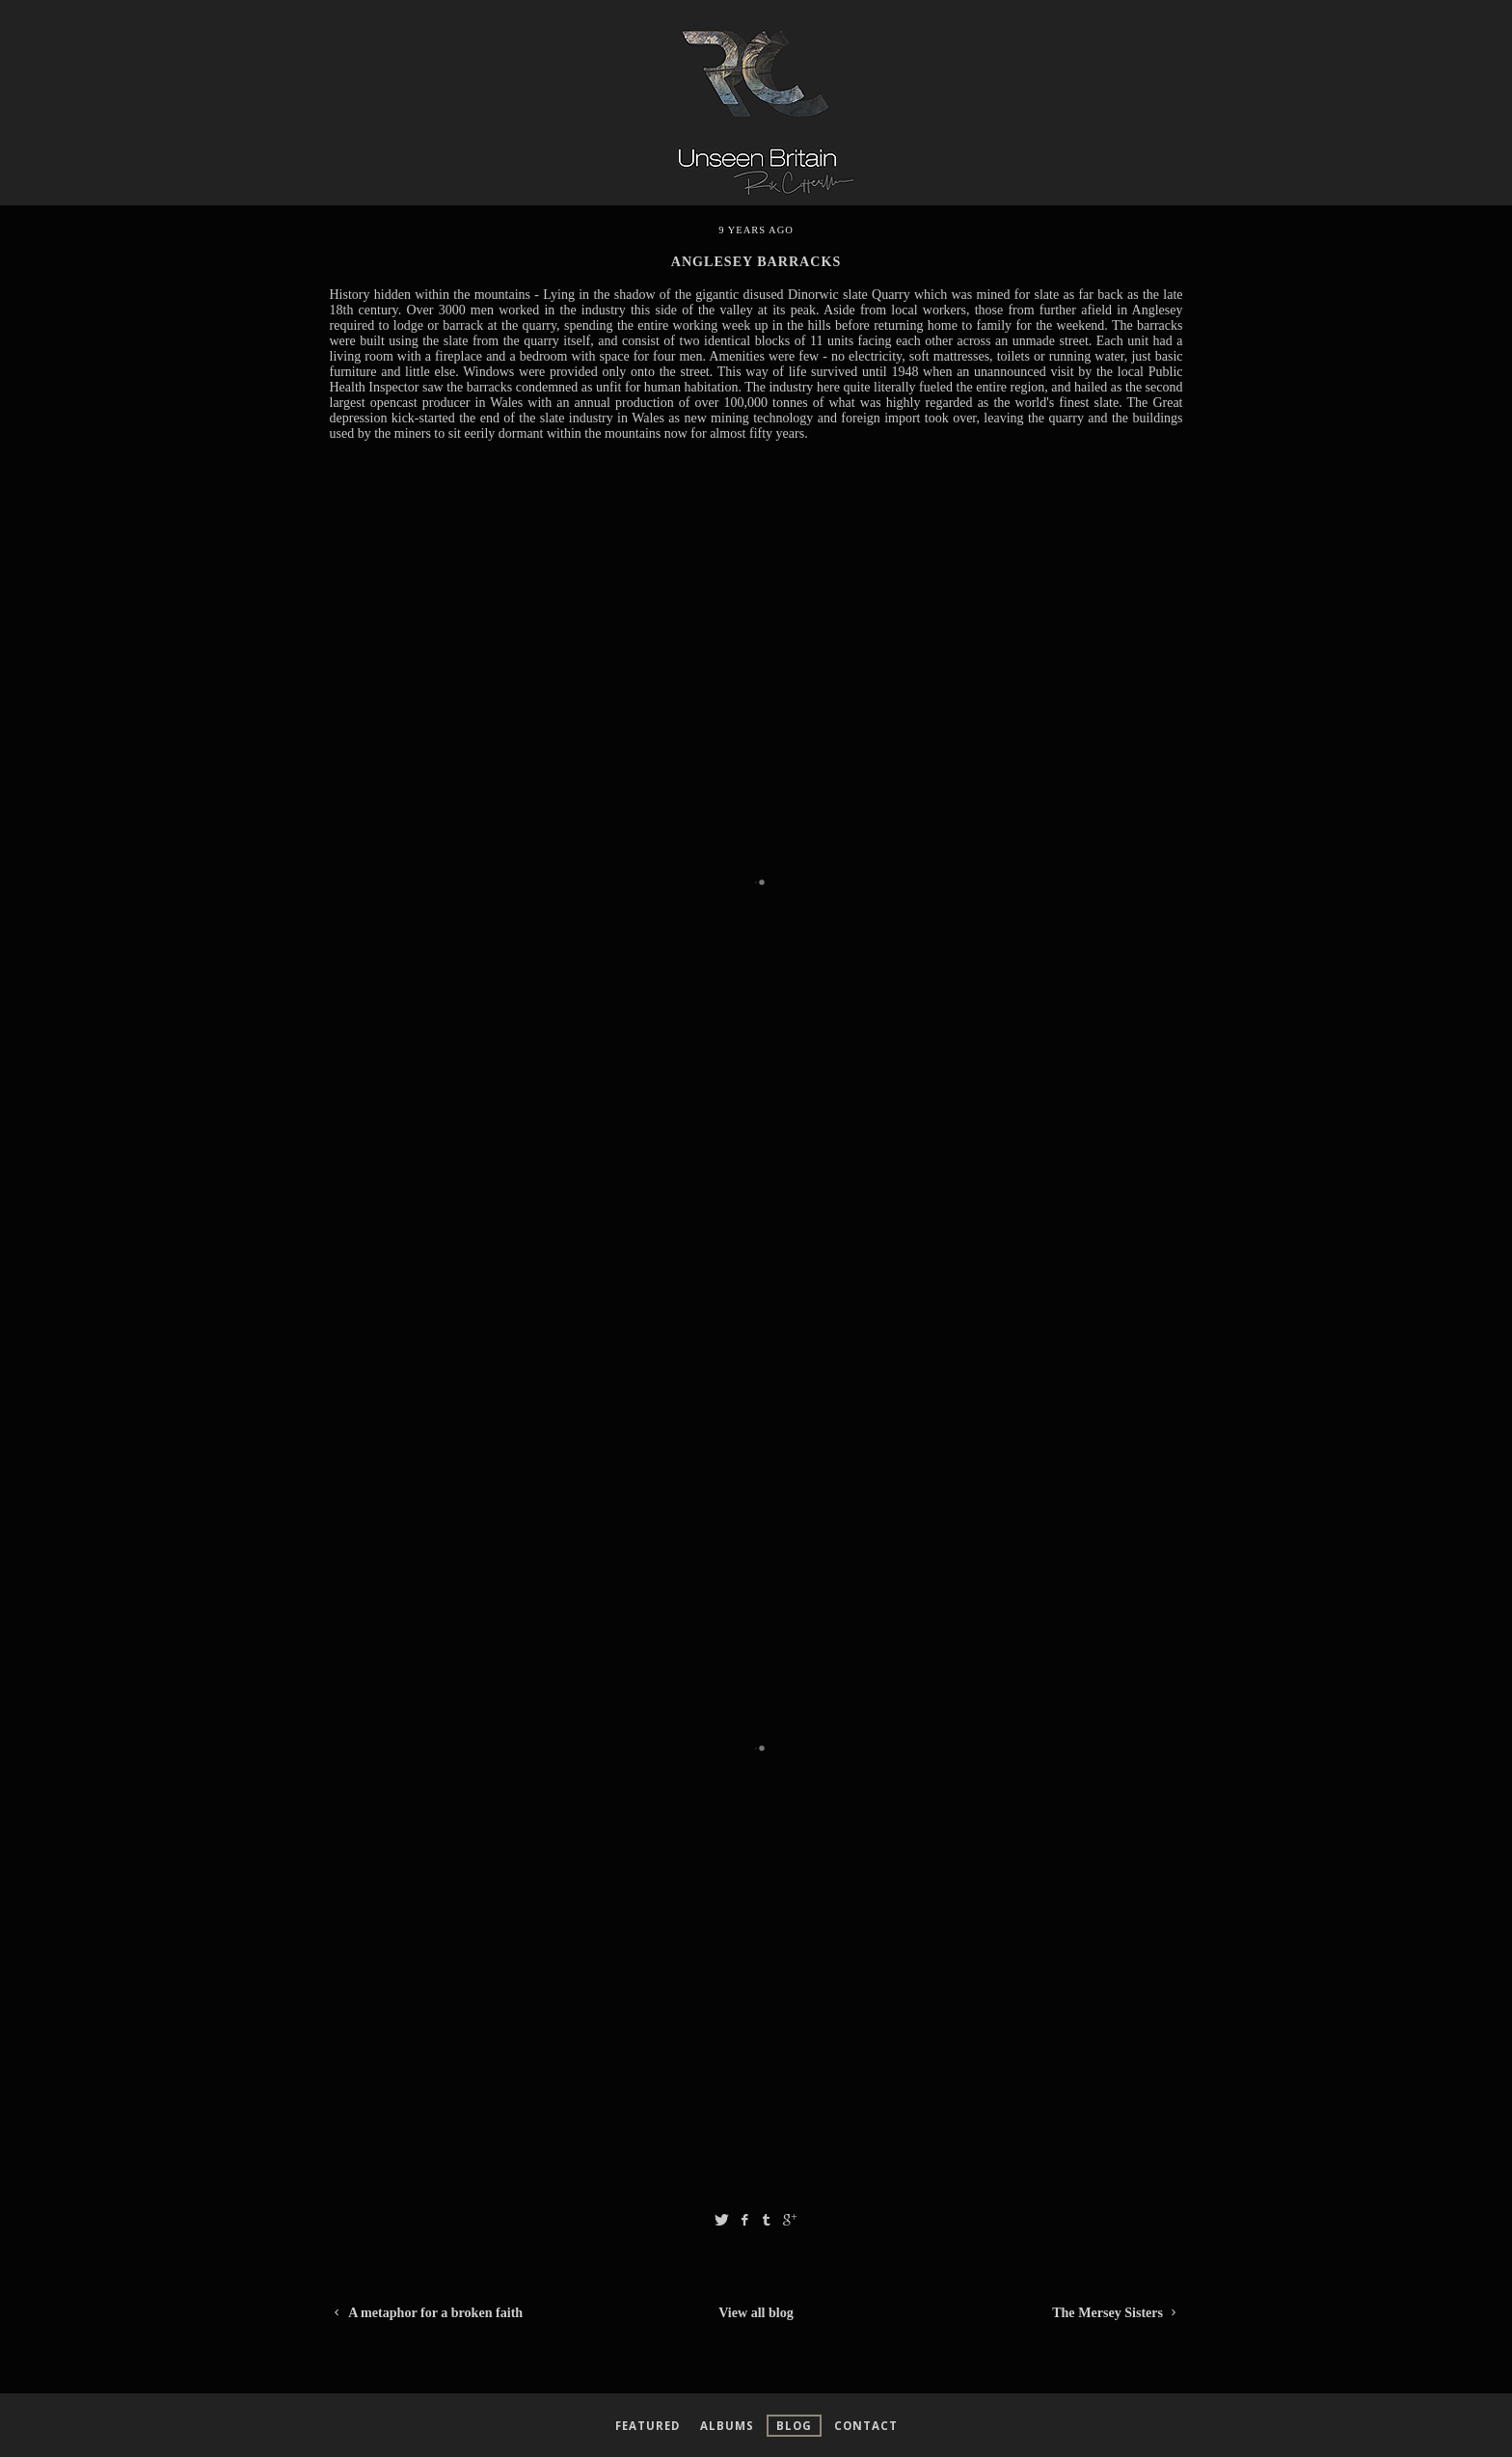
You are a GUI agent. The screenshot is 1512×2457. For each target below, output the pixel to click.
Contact (866, 2425)
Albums (727, 2425)
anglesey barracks (756, 261)
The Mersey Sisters (1117, 2312)
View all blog (756, 2312)
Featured (647, 2425)
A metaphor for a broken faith (427, 2312)
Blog (794, 2425)
